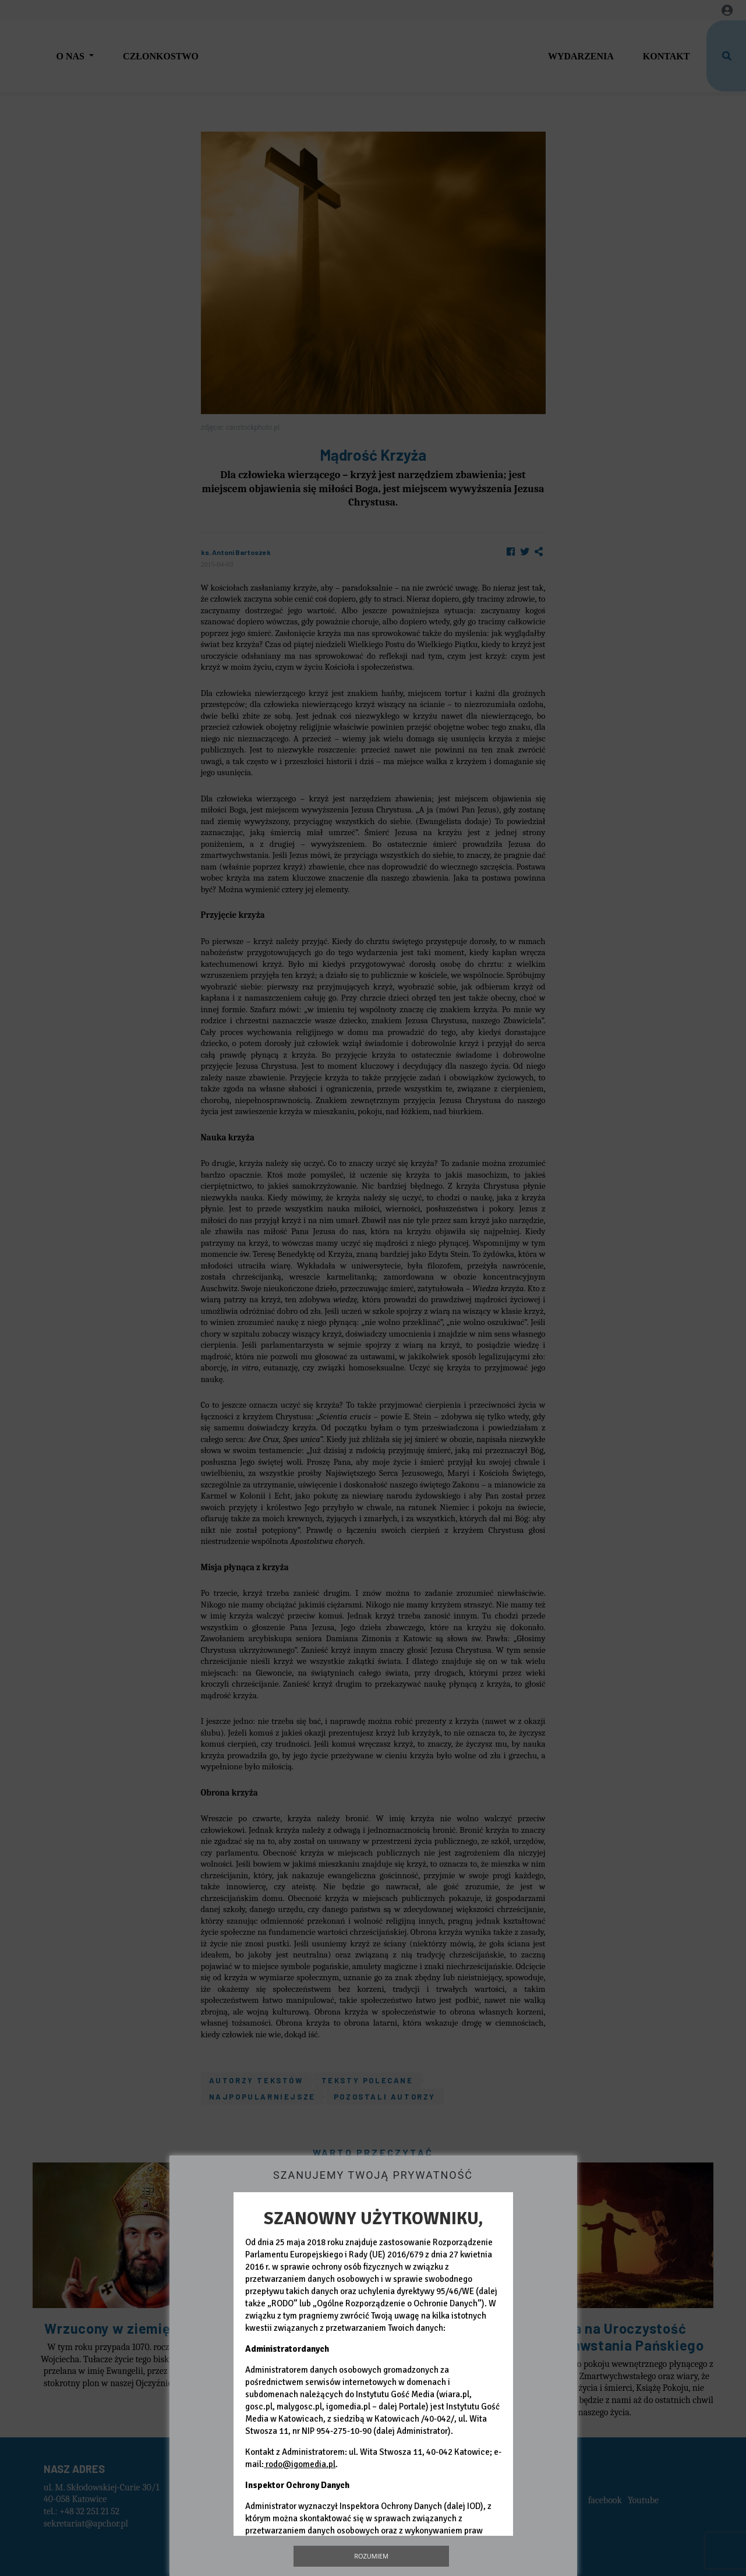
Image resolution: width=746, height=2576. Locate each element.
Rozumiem (371, 2556)
